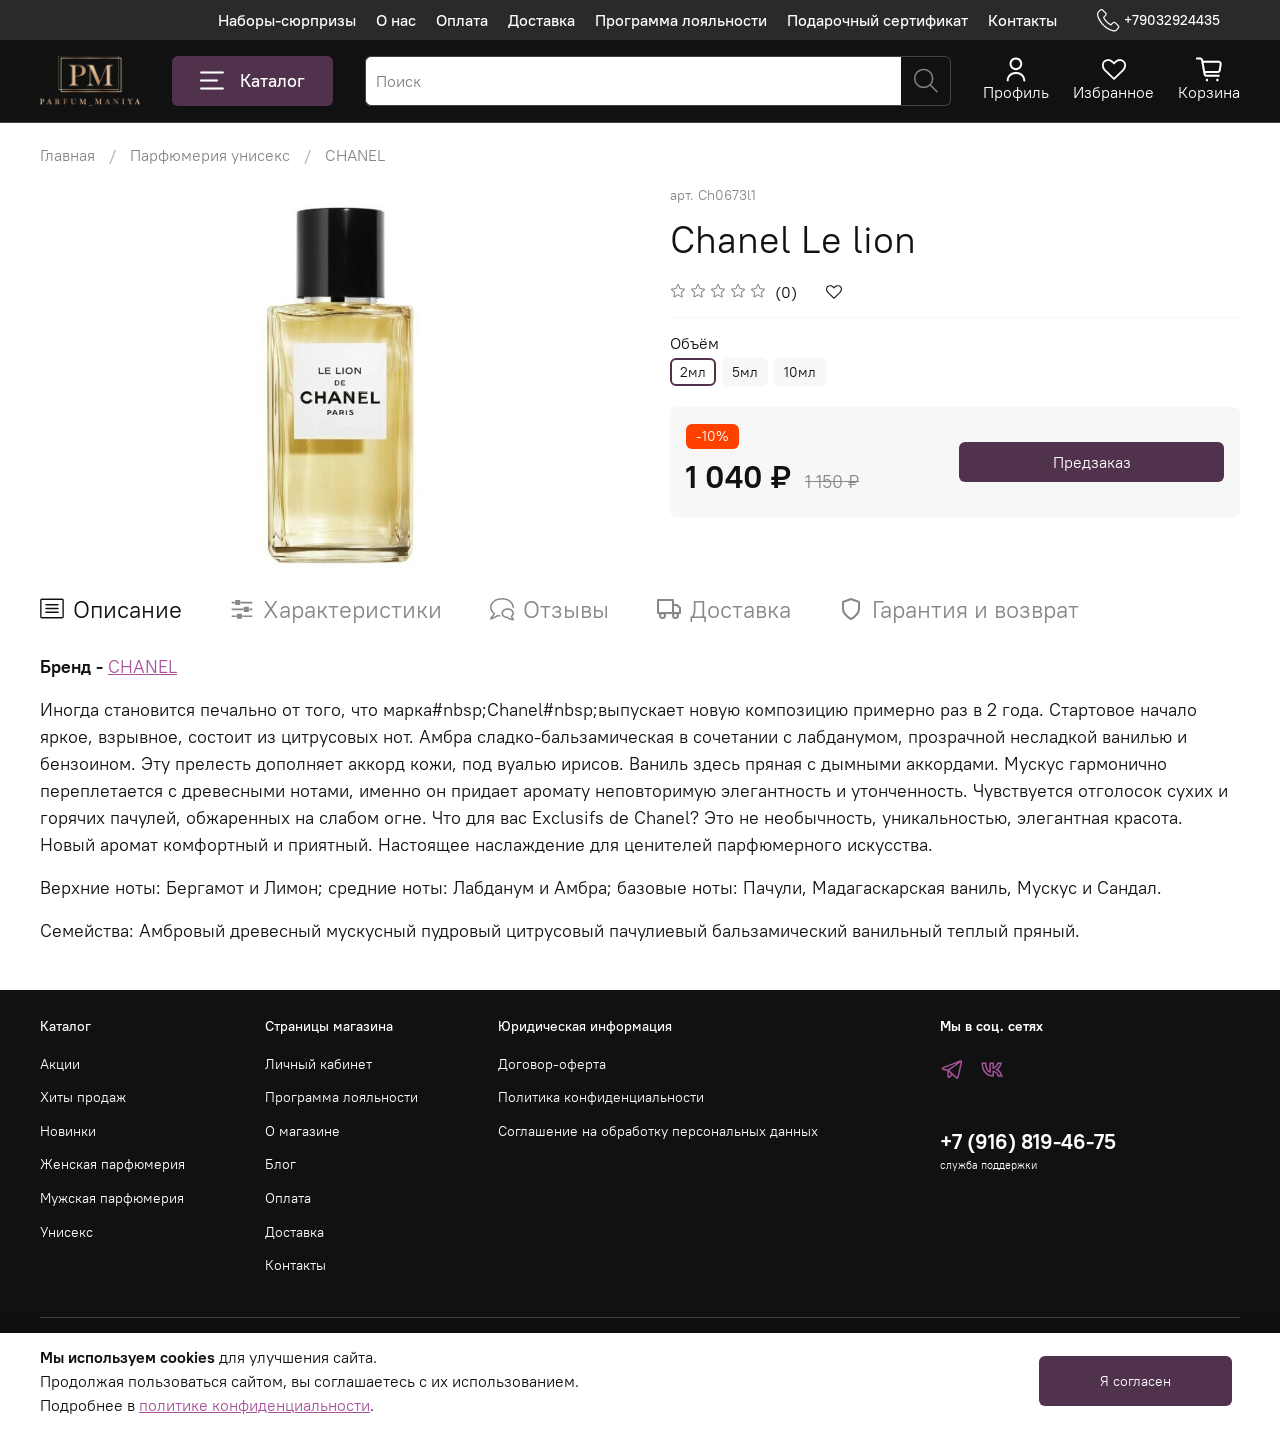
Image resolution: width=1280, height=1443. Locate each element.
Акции (60, 1064)
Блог (280, 1164)
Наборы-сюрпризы (287, 20)
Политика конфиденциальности (601, 1097)
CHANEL (355, 155)
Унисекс (66, 1232)
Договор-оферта (552, 1064)
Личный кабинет (318, 1064)
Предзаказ (1092, 462)
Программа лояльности (681, 20)
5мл (745, 372)
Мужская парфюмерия (112, 1198)
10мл (800, 372)
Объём (694, 343)
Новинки (68, 1131)
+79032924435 (1158, 20)
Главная (67, 155)
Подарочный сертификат (877, 20)
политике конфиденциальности (254, 1405)
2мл (693, 372)
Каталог (252, 81)
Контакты (1022, 20)
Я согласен (1135, 1381)
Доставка (541, 20)
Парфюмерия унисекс (210, 155)
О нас (396, 20)
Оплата (462, 20)
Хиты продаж (83, 1097)
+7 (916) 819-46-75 (1028, 1141)
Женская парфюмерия (112, 1164)
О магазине (302, 1131)
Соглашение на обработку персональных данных (658, 1131)
